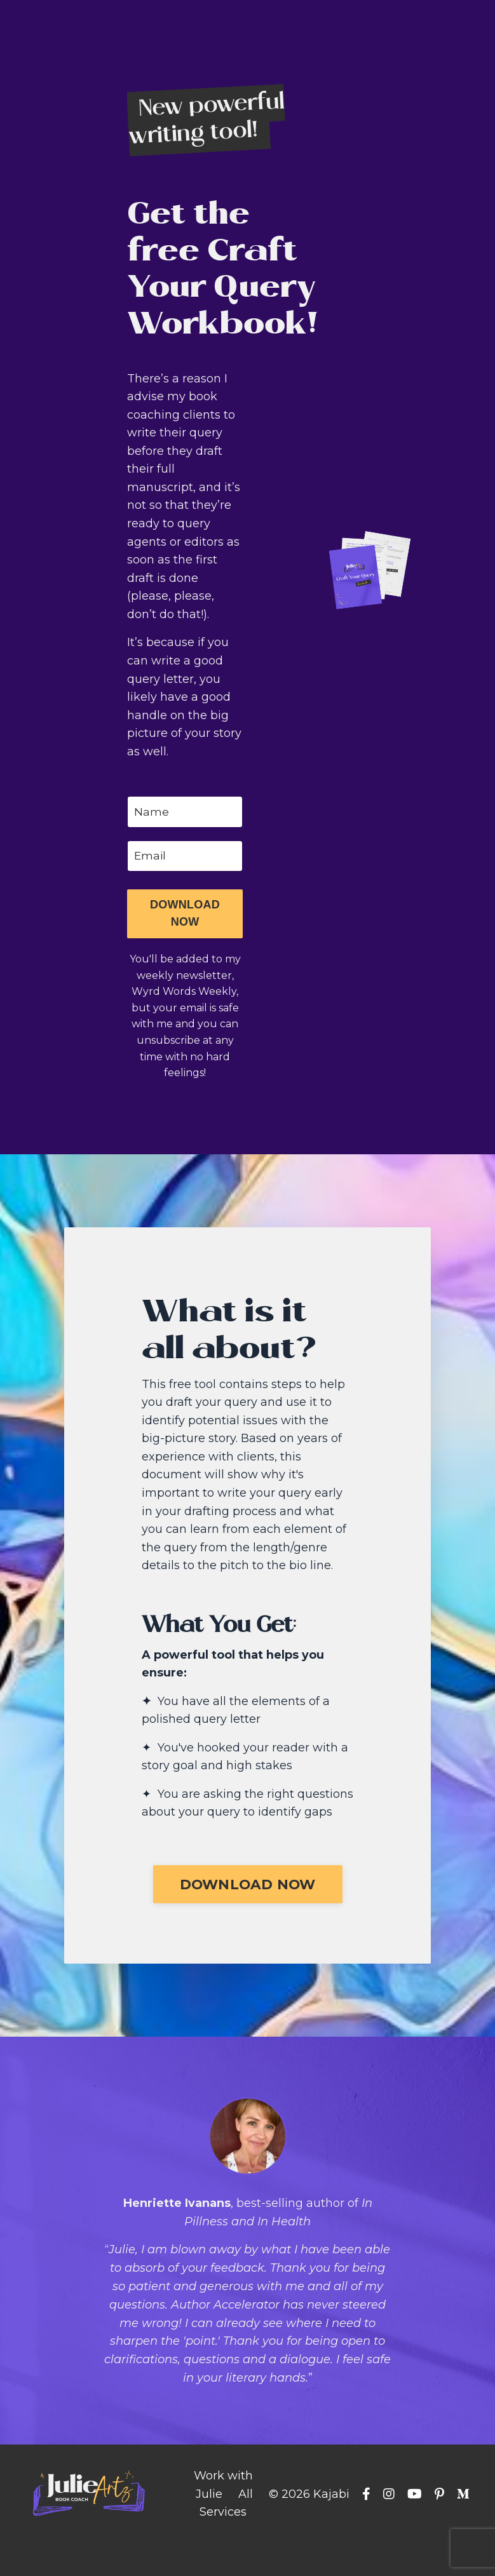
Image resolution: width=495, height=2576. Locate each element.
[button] (185, 917)
